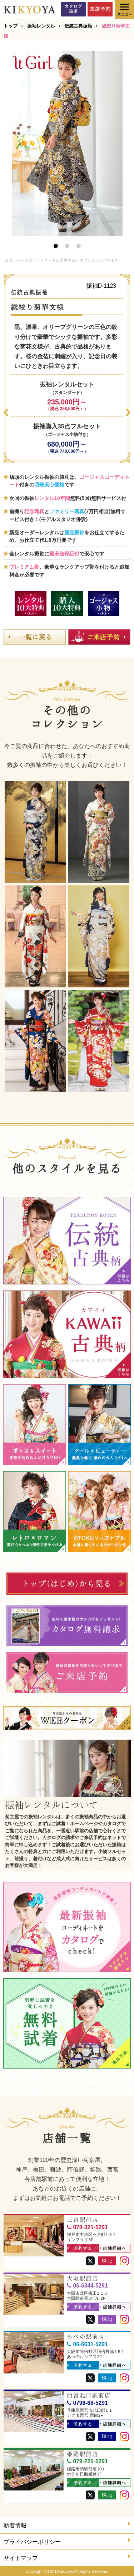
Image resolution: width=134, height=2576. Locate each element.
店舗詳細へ (113, 2248)
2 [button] (67, 246)
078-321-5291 (87, 2227)
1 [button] (56, 246)
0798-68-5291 (87, 2403)
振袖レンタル (41, 26)
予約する (80, 2248)
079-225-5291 (87, 2461)
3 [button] (78, 246)
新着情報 (67, 2524)
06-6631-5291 (87, 2344)
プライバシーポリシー (67, 2541)
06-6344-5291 (87, 2286)
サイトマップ (67, 2557)
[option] (67, 143)
